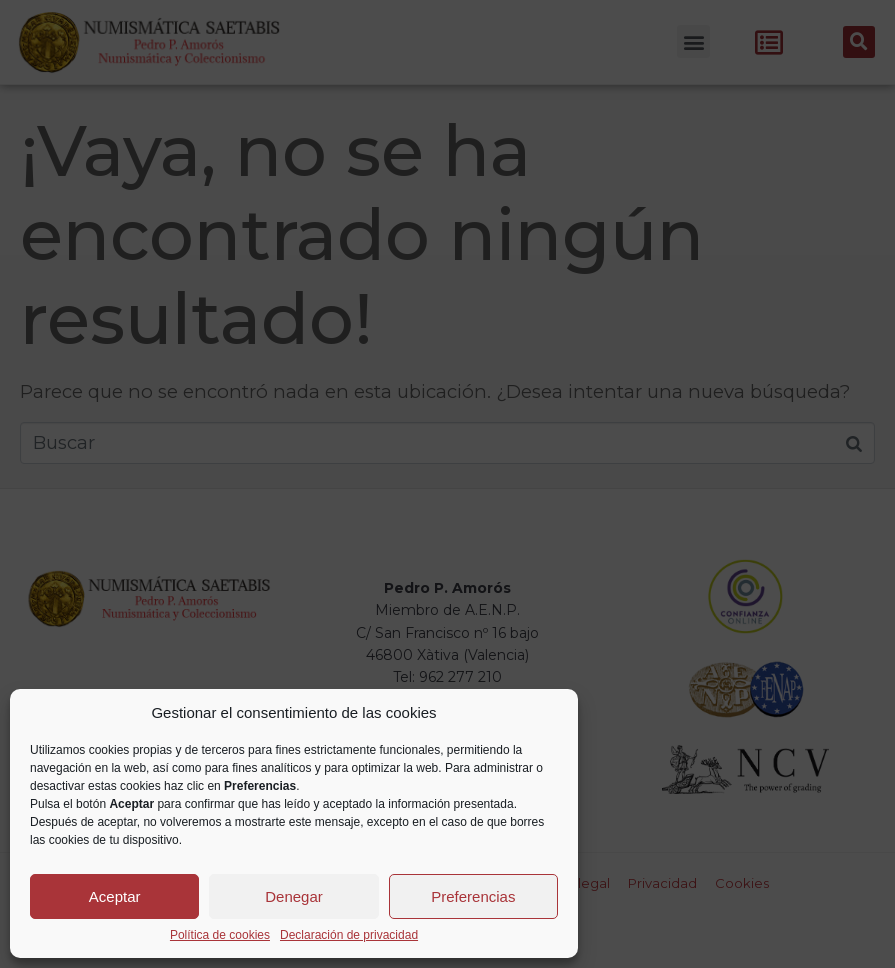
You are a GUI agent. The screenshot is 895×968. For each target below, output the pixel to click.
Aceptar (115, 896)
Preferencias (473, 896)
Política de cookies (220, 935)
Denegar (294, 896)
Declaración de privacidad (349, 935)
